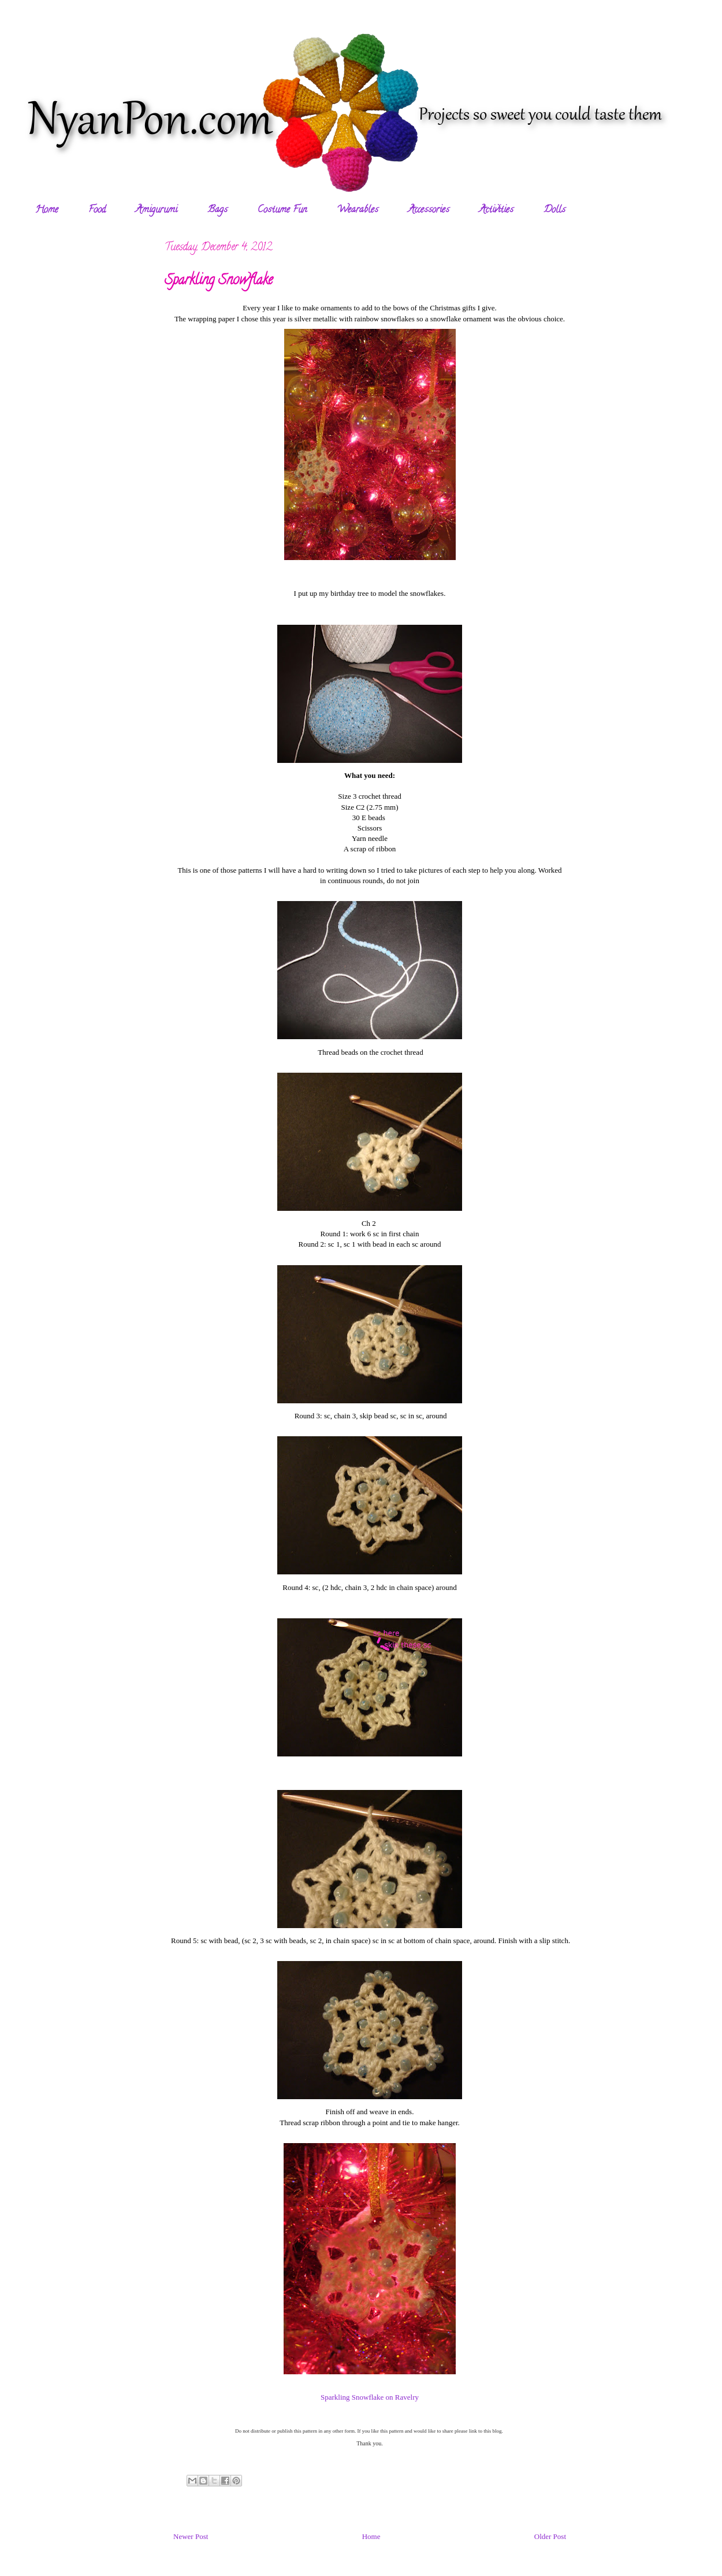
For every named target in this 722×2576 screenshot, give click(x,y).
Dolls (554, 210)
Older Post (550, 2536)
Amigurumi (156, 210)
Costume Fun (282, 210)
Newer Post (190, 2536)
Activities (496, 210)
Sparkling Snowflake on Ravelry (370, 2397)
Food (97, 210)
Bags (217, 210)
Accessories (428, 210)
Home (46, 210)
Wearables (357, 210)
